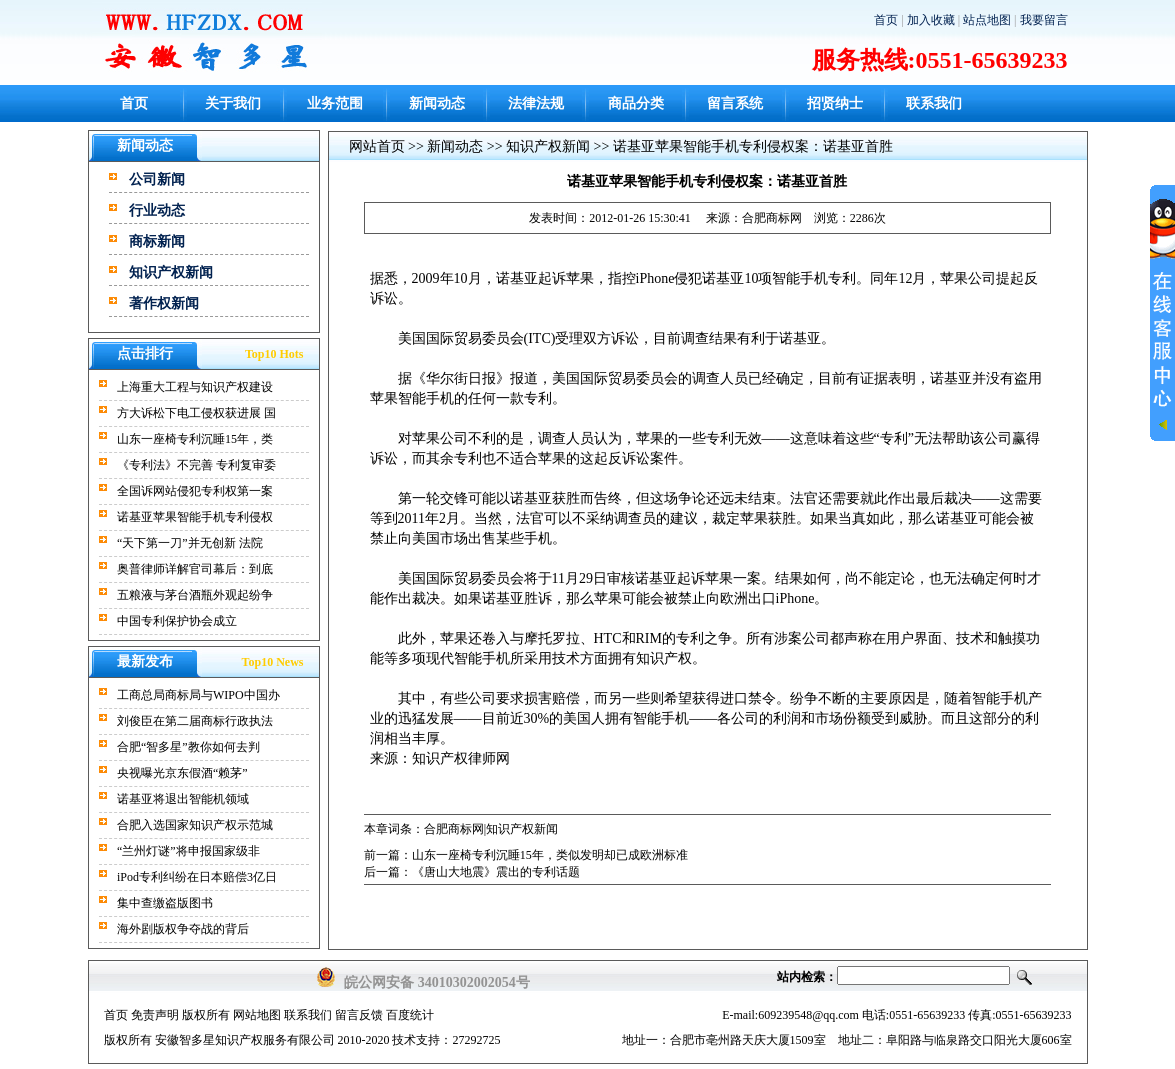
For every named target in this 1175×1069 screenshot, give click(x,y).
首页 (886, 20)
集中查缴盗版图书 (165, 903)
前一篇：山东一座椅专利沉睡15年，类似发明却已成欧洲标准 (526, 855)
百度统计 (410, 1015)
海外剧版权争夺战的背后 (183, 929)
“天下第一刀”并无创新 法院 (190, 543)
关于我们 (233, 103)
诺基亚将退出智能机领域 (183, 799)
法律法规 (536, 103)
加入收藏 (931, 20)
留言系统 (735, 103)
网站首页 (377, 146)
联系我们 (934, 103)
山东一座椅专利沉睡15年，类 (195, 439)
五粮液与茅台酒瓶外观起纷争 (195, 595)
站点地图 (987, 20)
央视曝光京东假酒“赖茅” (182, 773)
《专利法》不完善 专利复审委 (196, 465)
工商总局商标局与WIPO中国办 (198, 695)
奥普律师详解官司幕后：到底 (195, 569)
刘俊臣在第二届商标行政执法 (195, 721)
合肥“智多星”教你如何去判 (188, 747)
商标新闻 (157, 241)
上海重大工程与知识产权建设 (195, 387)
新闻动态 (437, 103)
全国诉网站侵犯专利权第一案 (195, 491)
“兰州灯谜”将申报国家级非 (188, 851)
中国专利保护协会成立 (177, 621)
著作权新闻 (164, 303)
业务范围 (335, 103)
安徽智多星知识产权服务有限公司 (245, 1040)
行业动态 (157, 210)
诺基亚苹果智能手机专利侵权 (195, 517)
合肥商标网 (772, 218)
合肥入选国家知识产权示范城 (195, 825)
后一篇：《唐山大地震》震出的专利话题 (472, 872)
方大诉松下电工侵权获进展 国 (196, 413)
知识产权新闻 (171, 272)
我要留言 (1044, 20)
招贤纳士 (835, 103)
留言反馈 (359, 1015)
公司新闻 (157, 179)
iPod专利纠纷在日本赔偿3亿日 (197, 877)
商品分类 (636, 103)
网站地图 (257, 1015)
